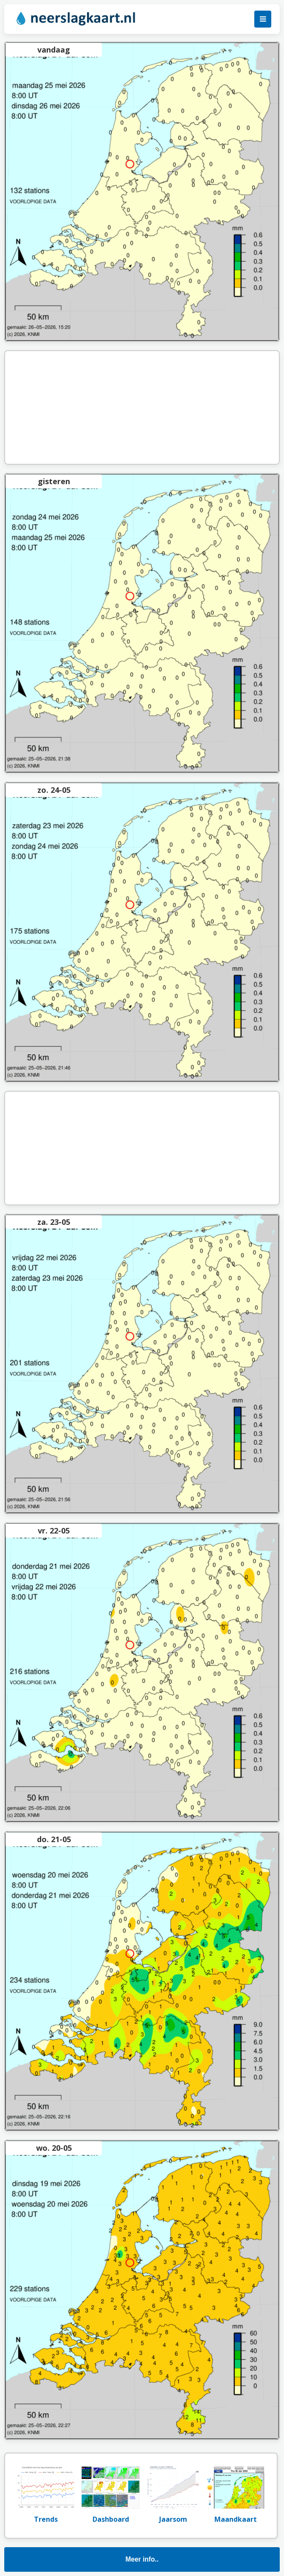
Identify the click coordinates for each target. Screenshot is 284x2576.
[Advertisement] (142, 407)
